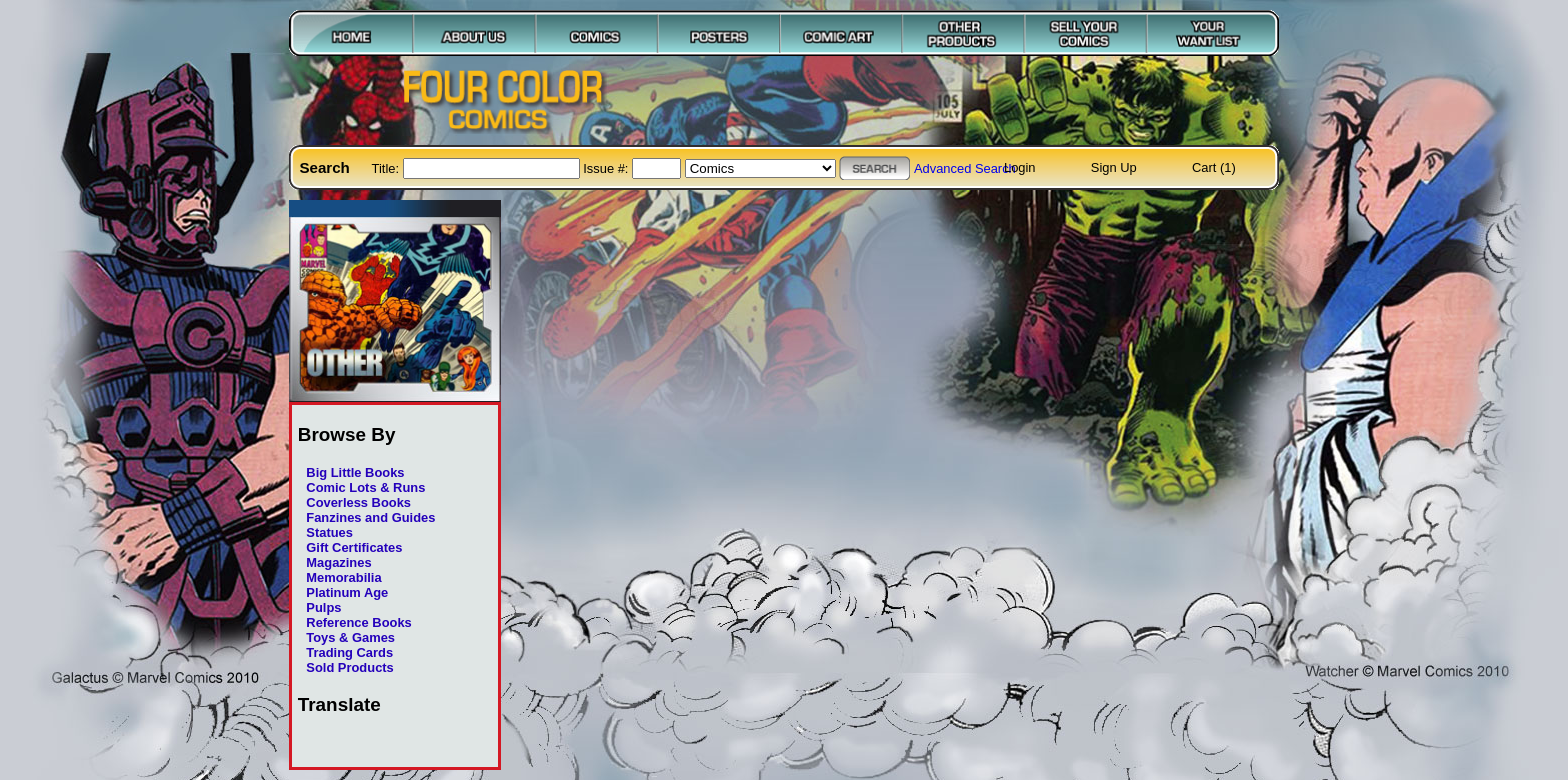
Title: (387, 168)
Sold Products (349, 667)
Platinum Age (347, 592)
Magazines (338, 562)
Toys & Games (350, 637)
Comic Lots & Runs (365, 487)
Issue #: (607, 168)
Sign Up (1114, 167)
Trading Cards (349, 652)
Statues (329, 532)
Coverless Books (358, 502)
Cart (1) (1214, 167)
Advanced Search (965, 168)
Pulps (323, 607)
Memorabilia (343, 577)
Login (1020, 167)
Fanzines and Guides (370, 517)
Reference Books (358, 622)
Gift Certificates (354, 547)
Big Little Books (355, 472)
